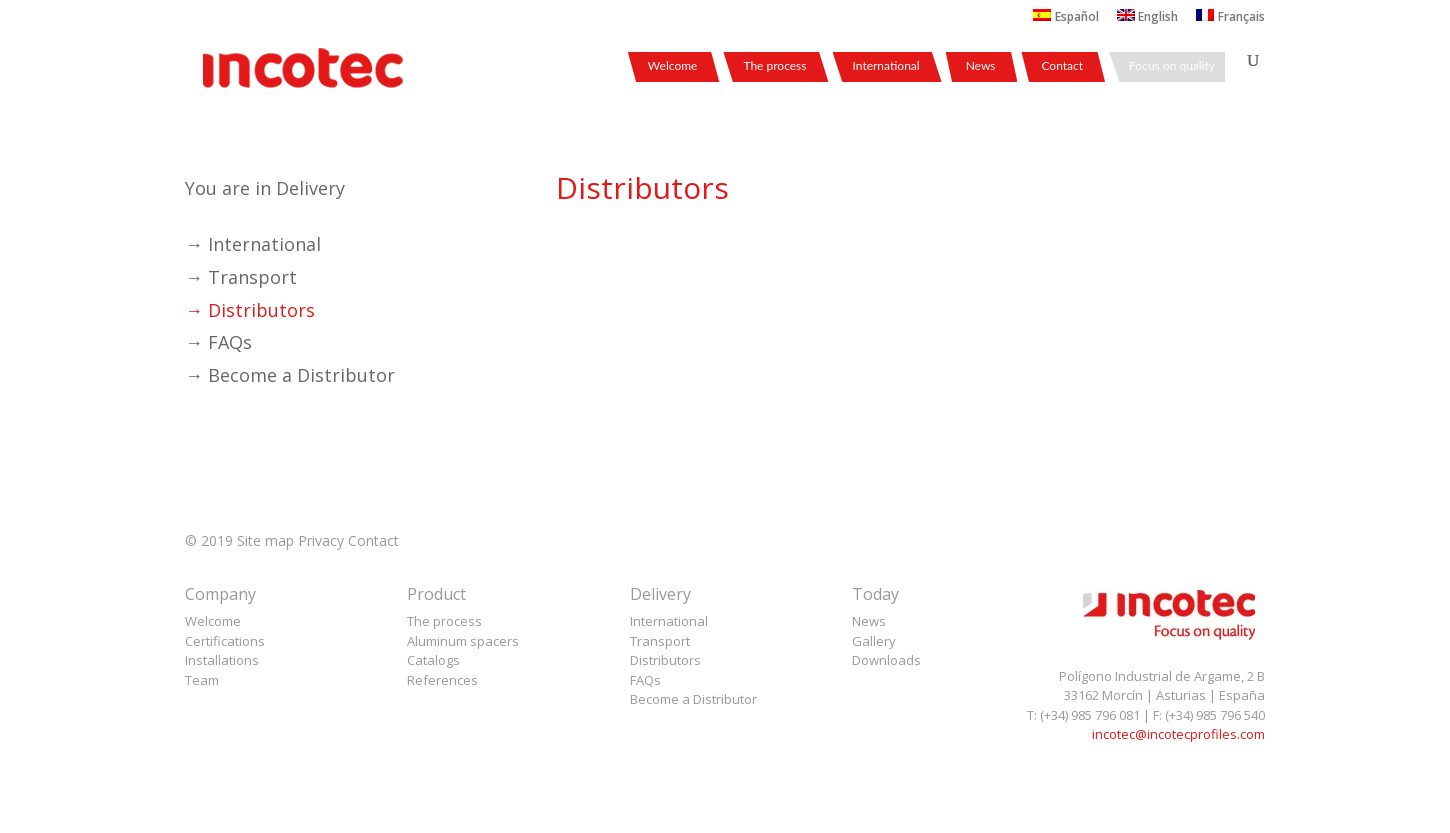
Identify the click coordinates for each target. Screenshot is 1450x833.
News (981, 66)
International (886, 66)
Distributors (665, 660)
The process (774, 66)
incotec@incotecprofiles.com (1178, 734)
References (442, 680)
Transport (660, 641)
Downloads (886, 660)
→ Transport (241, 277)
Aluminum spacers (463, 641)
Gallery (874, 641)
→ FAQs (218, 342)
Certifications (225, 641)
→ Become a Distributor (290, 375)
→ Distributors (250, 310)
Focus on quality (1172, 66)
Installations (222, 660)
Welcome (673, 66)
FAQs (645, 680)
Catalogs (433, 660)
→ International (253, 244)
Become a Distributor (693, 699)
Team (202, 680)
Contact (1062, 66)
